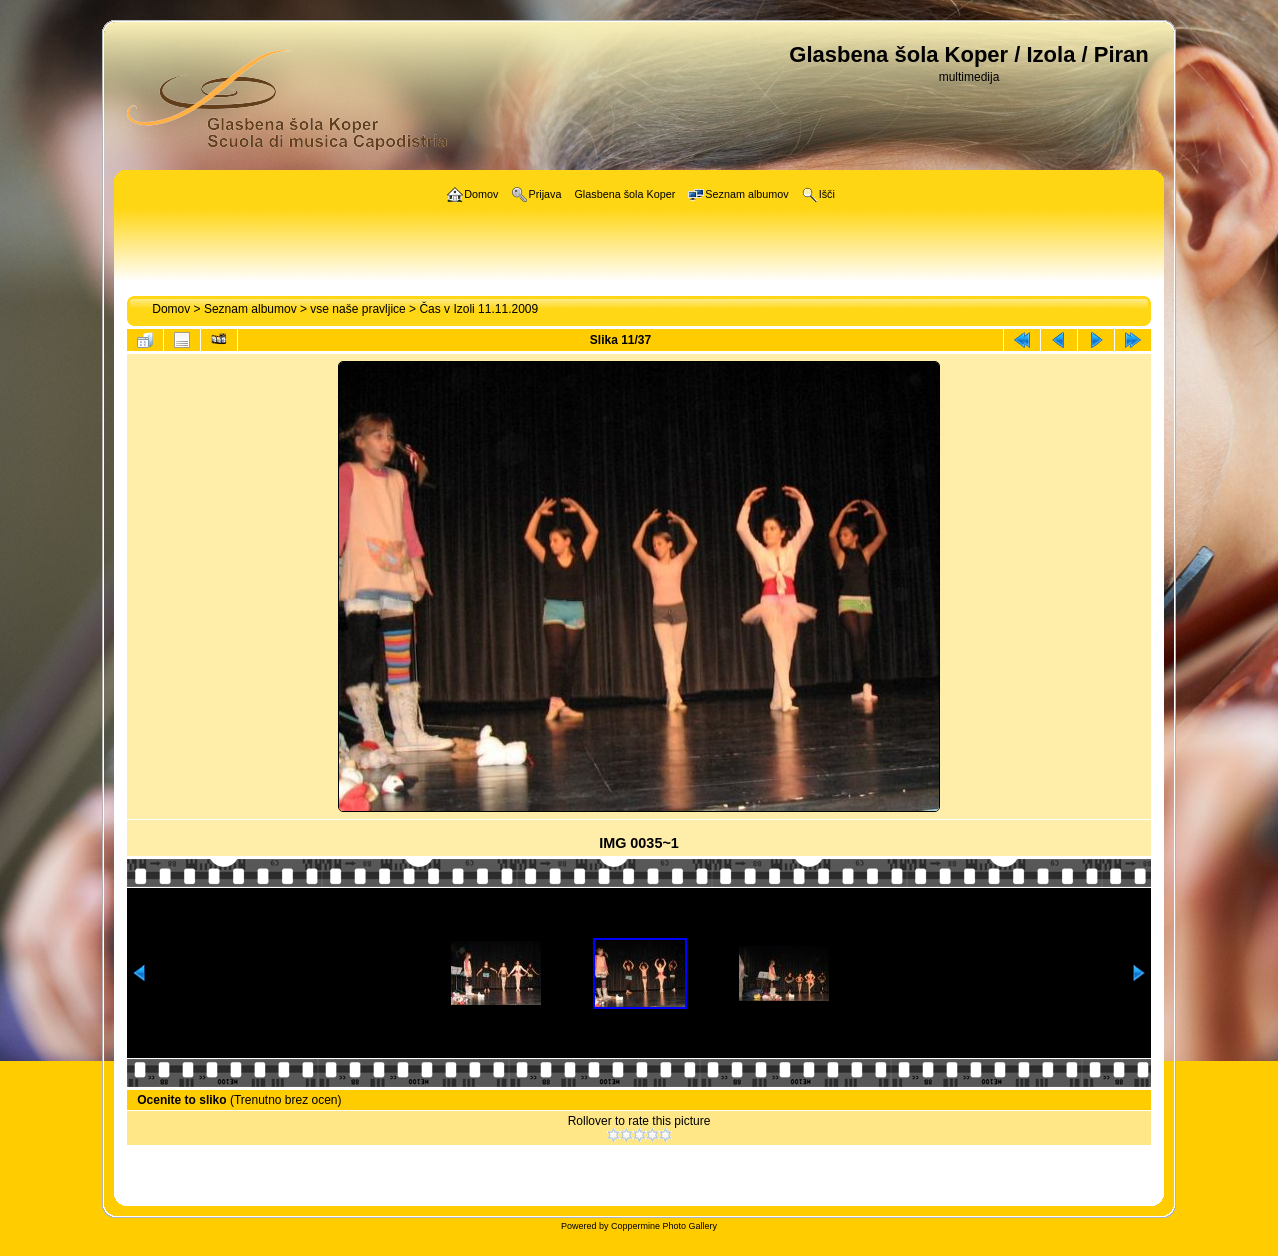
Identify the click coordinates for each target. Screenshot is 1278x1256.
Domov (171, 309)
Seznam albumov (250, 309)
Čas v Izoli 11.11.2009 (478, 309)
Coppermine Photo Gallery (664, 1226)
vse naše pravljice (357, 309)
